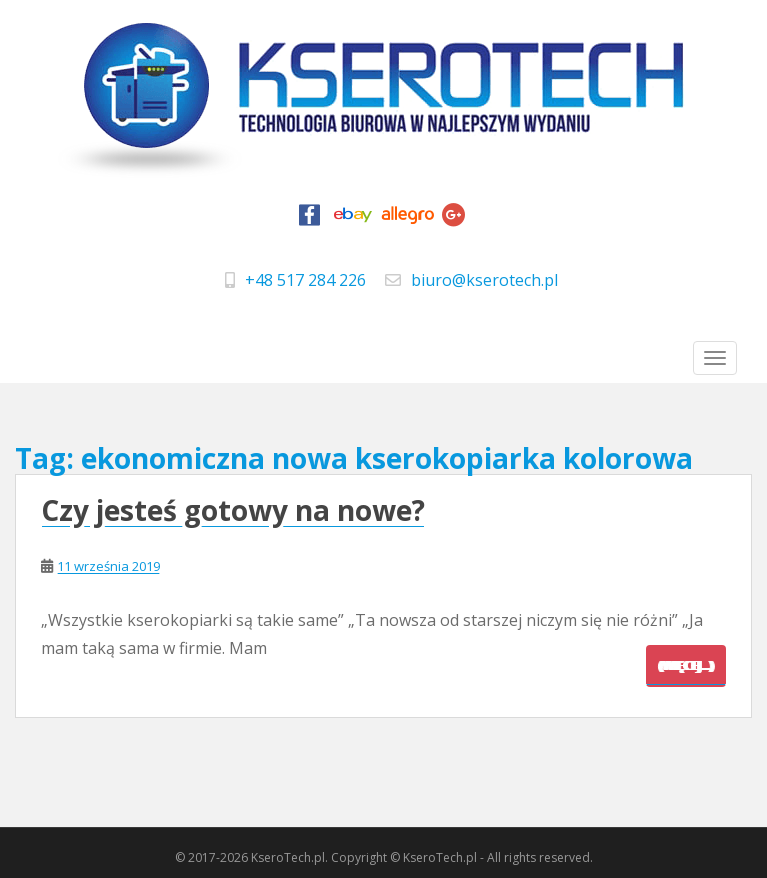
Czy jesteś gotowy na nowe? (233, 510)
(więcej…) (686, 665)
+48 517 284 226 (305, 280)
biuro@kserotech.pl (484, 280)
